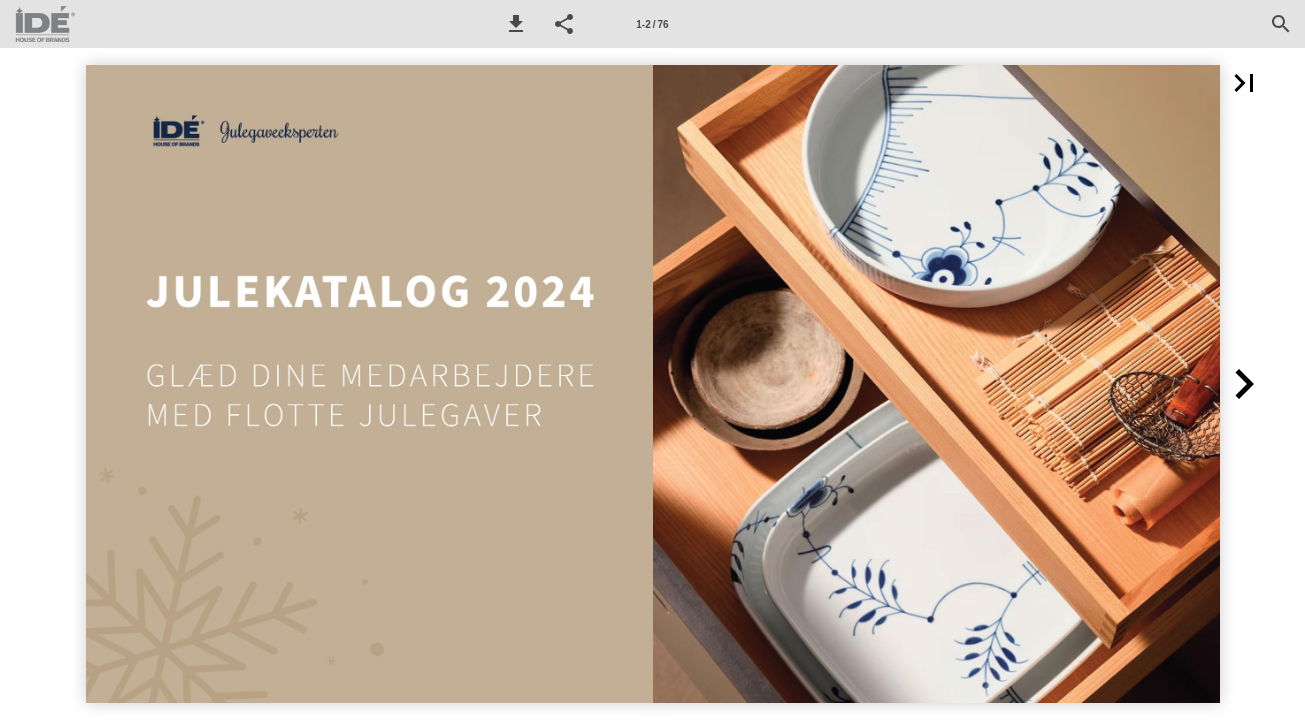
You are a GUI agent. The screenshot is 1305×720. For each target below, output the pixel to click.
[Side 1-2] (653, 24)
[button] (516, 24)
